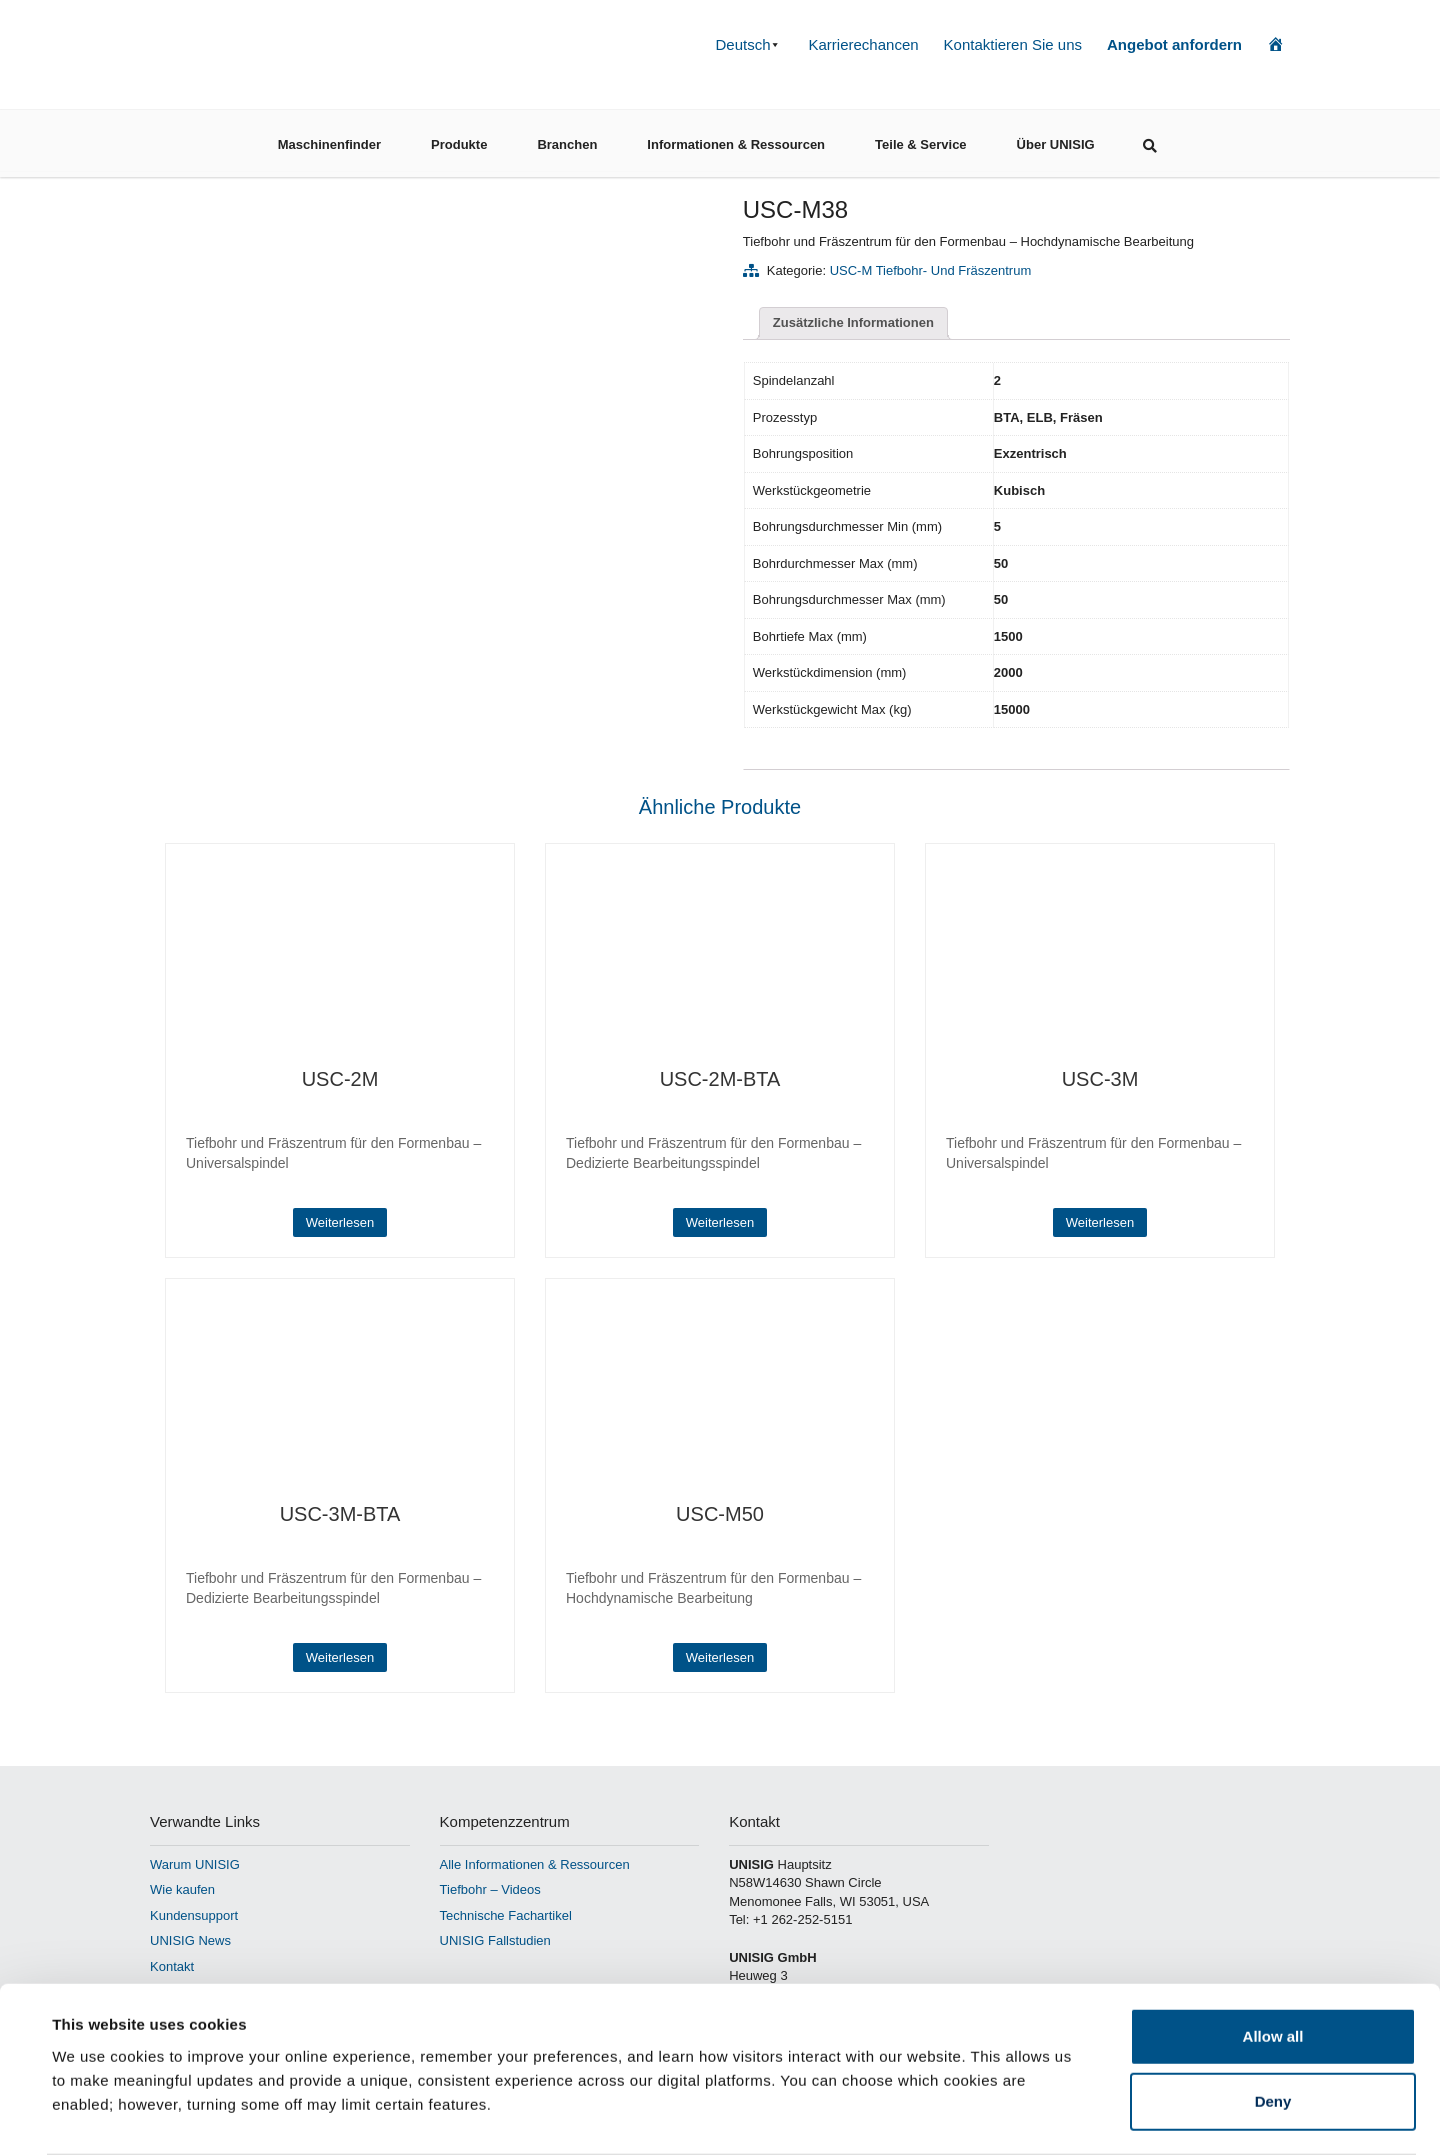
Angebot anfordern (1174, 44)
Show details (839, 2115)
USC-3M (1100, 1079)
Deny (1273, 2023)
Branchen (567, 138)
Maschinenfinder (329, 138)
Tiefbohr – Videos (490, 1889)
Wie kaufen (182, 1889)
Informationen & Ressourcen (736, 138)
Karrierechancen (864, 44)
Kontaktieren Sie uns (1013, 44)
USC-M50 (720, 1514)
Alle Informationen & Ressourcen (535, 1864)
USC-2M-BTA (720, 1079)
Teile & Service (921, 138)
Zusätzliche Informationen (853, 322)
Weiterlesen (340, 1222)
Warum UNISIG (195, 1864)
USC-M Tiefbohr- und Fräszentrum (931, 270)
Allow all (1273, 1957)
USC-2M (340, 1079)
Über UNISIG (1056, 138)
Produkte (459, 138)
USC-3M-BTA (340, 1514)
